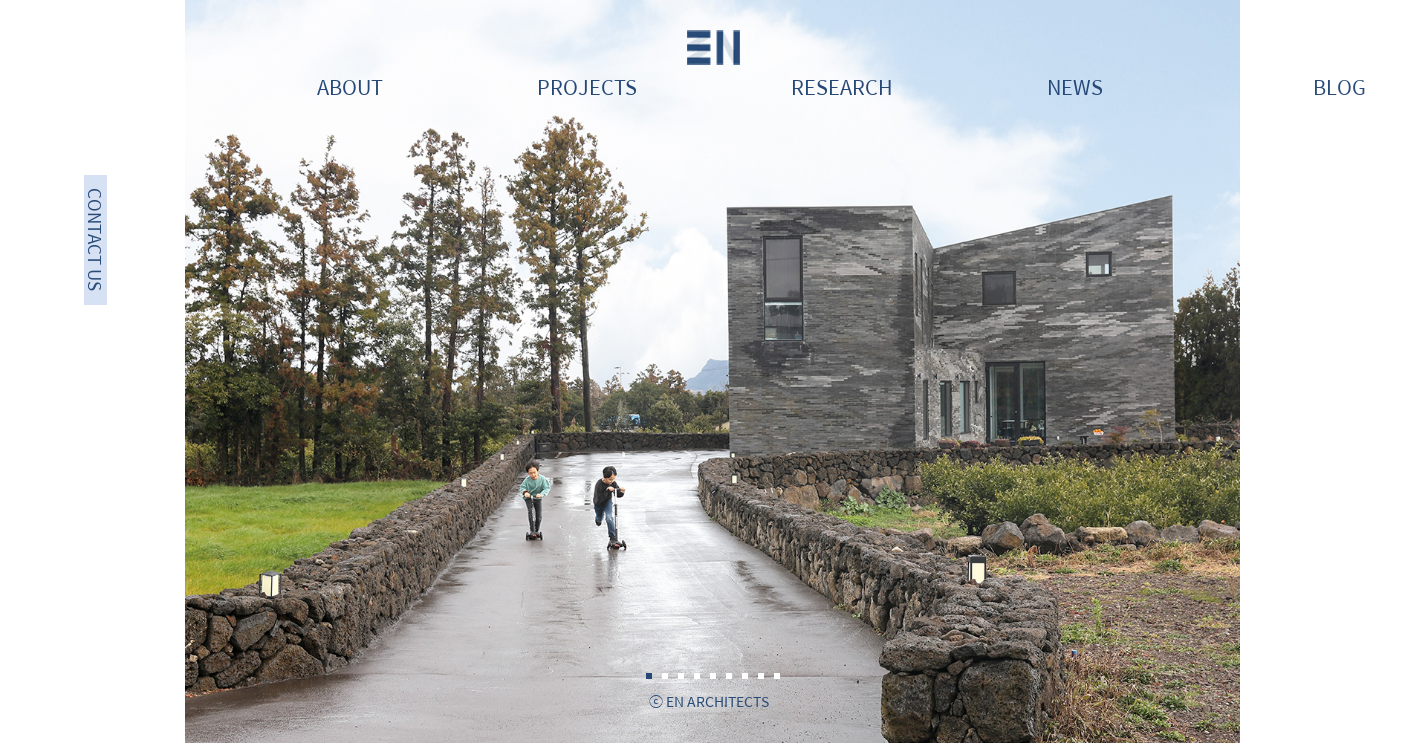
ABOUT (350, 86)
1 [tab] (649, 676)
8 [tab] (761, 676)
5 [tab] (713, 676)
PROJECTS (587, 86)
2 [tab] (665, 676)
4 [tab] (697, 676)
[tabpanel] (712, 371)
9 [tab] (777, 676)
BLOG (1339, 86)
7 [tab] (745, 676)
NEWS (1075, 86)
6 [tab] (729, 676)
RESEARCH (842, 86)
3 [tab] (681, 676)
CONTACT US (95, 240)
